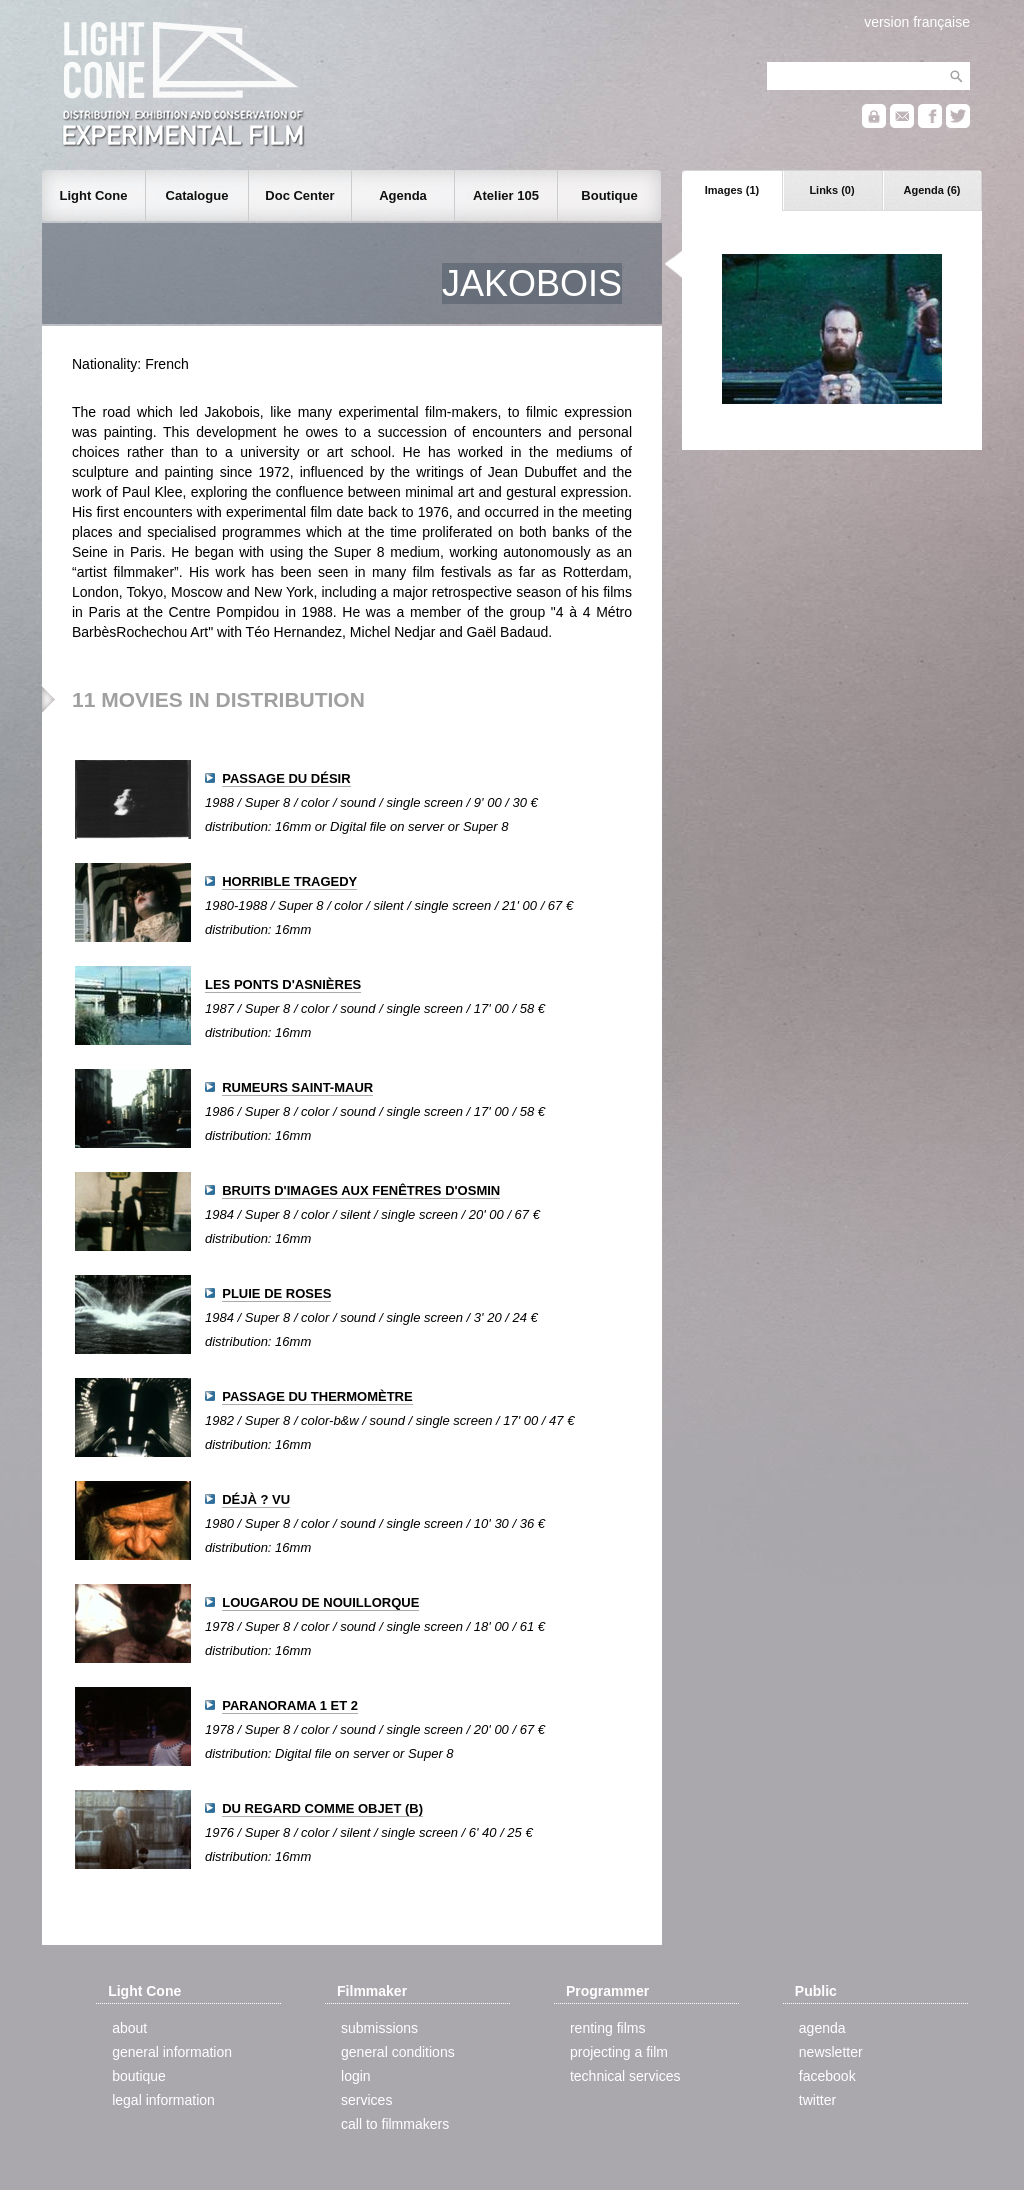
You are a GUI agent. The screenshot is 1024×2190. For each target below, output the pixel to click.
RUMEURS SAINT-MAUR (297, 1087)
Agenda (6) (932, 190)
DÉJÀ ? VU (256, 1499)
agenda (822, 2028)
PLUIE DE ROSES (276, 1293)
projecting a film (619, 2052)
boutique (139, 2076)
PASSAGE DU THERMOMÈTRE (317, 1396)
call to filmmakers (395, 2124)
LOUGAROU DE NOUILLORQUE (320, 1602)
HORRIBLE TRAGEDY (289, 881)
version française (917, 22)
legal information (163, 2100)
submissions (379, 2028)
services (366, 2100)
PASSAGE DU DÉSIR (286, 778)
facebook (827, 2076)
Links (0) (831, 190)
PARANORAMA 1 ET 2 (290, 1705)
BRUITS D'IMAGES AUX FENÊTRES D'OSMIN (361, 1190)
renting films (607, 2028)
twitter (817, 2100)
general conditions (398, 2052)
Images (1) (732, 190)
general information (172, 2052)
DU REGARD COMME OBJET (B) (322, 1808)
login (356, 2076)
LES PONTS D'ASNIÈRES (283, 984)
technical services (625, 2076)
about (129, 2028)
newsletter (831, 2052)
